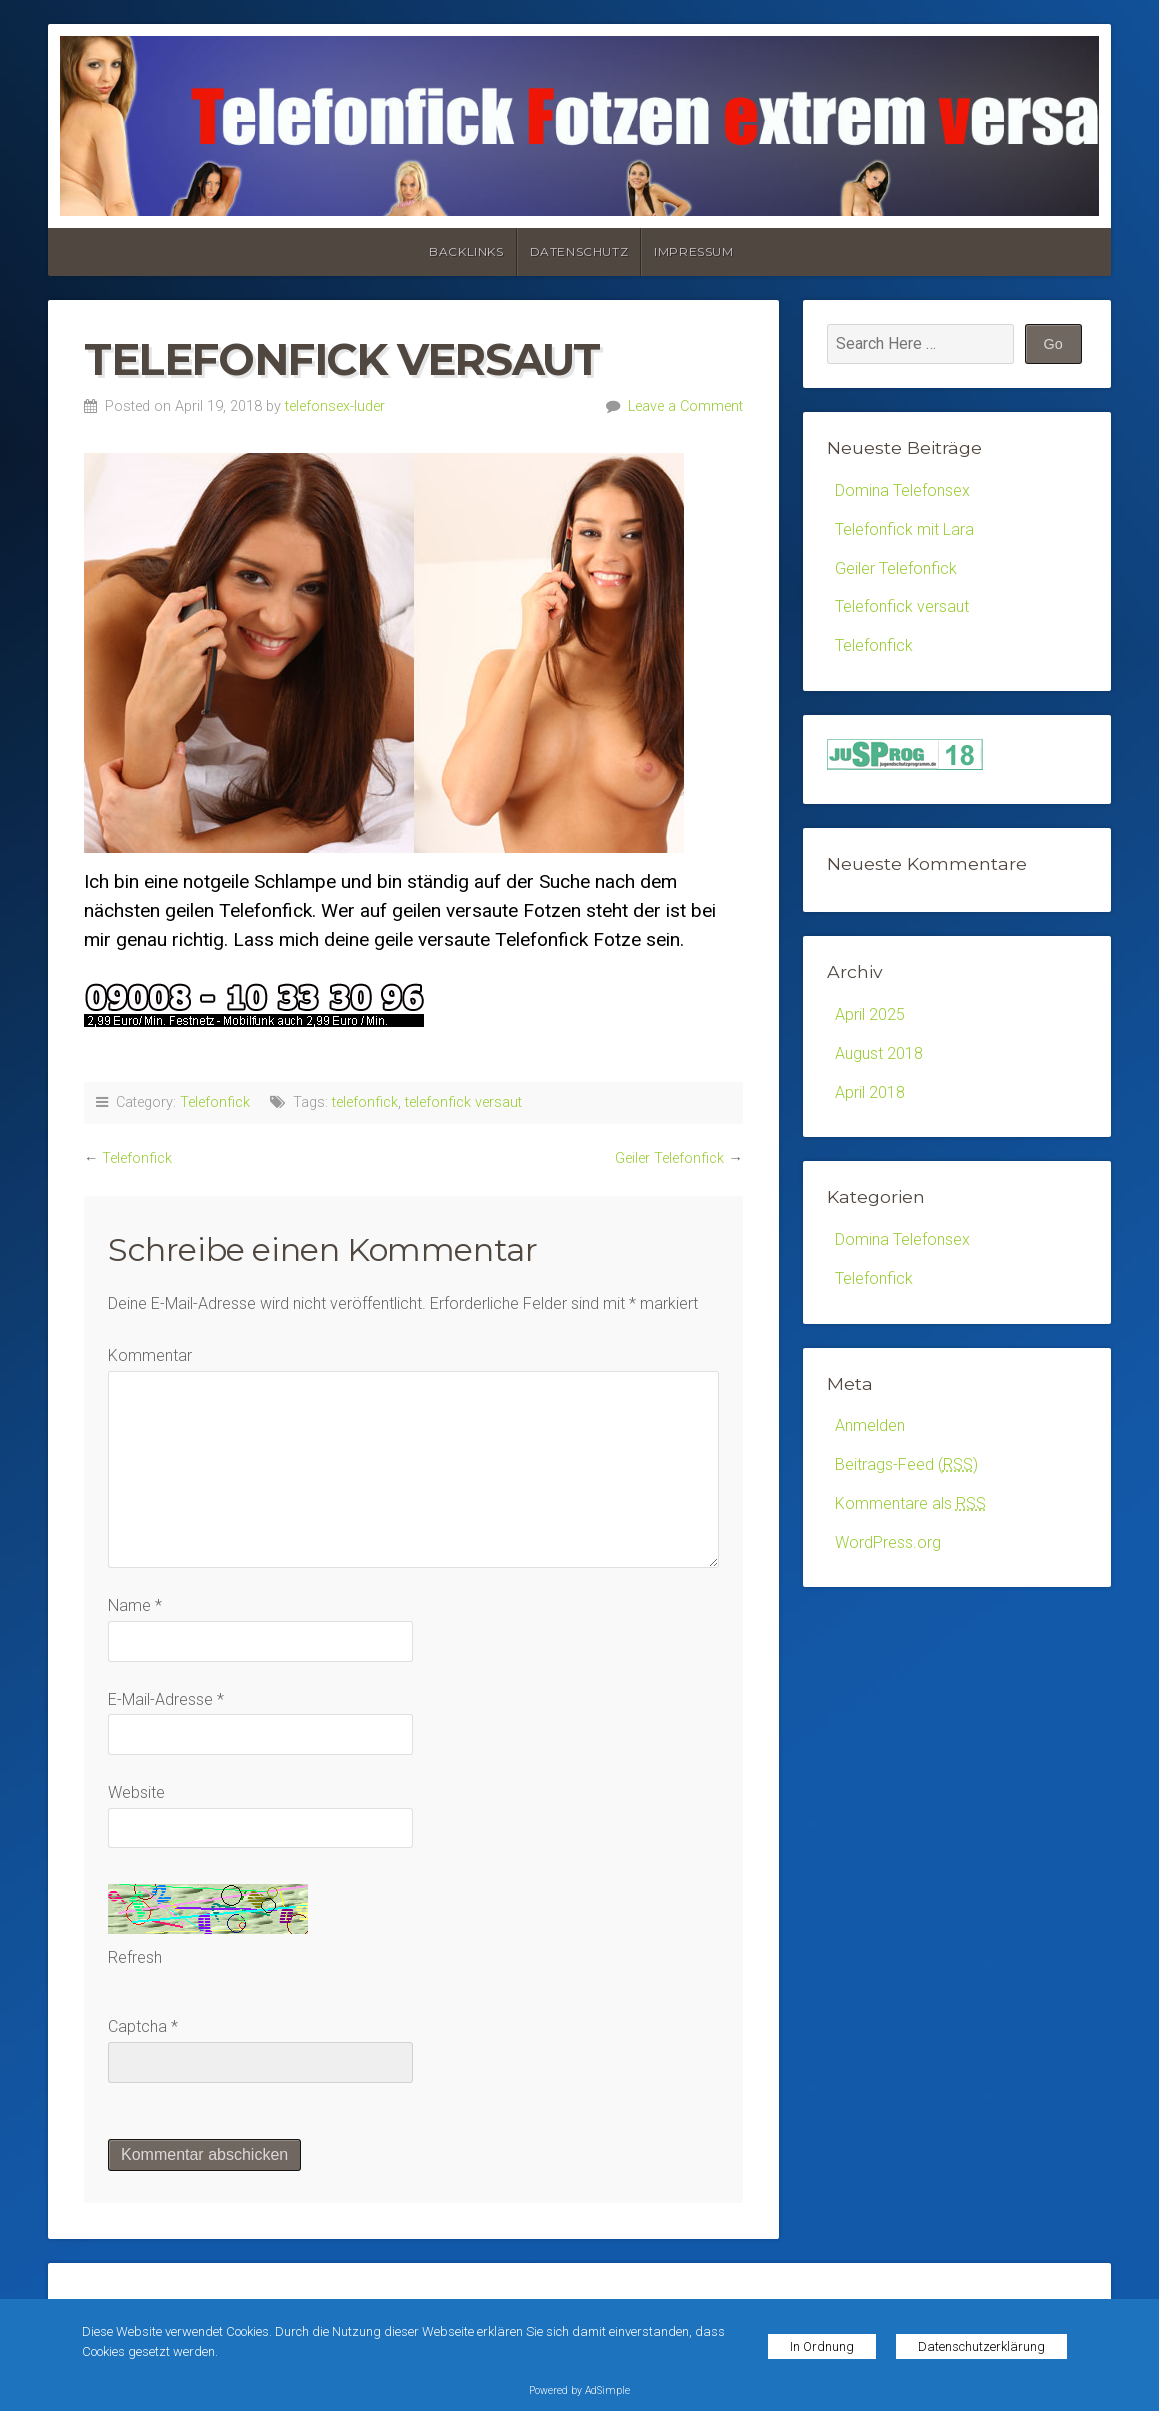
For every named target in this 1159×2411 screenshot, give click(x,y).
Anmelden (870, 1425)
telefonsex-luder (335, 406)
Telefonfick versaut (902, 606)
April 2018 (870, 1092)
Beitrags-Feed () (906, 1464)
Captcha (137, 2026)
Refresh (135, 1957)
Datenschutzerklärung (981, 2346)
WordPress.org (888, 1542)
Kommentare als (910, 1503)
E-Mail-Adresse (166, 1699)
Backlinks (466, 251)
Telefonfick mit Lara (904, 529)
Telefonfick (215, 1102)
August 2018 (879, 1053)
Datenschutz (579, 251)
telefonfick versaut (463, 1102)
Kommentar (150, 1355)
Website (136, 1792)
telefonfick (365, 1102)
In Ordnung (822, 2346)
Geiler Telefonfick (669, 1158)
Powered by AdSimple (579, 2390)
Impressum (693, 251)
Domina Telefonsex (902, 490)
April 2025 (870, 1014)
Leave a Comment (685, 406)
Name (135, 1605)
